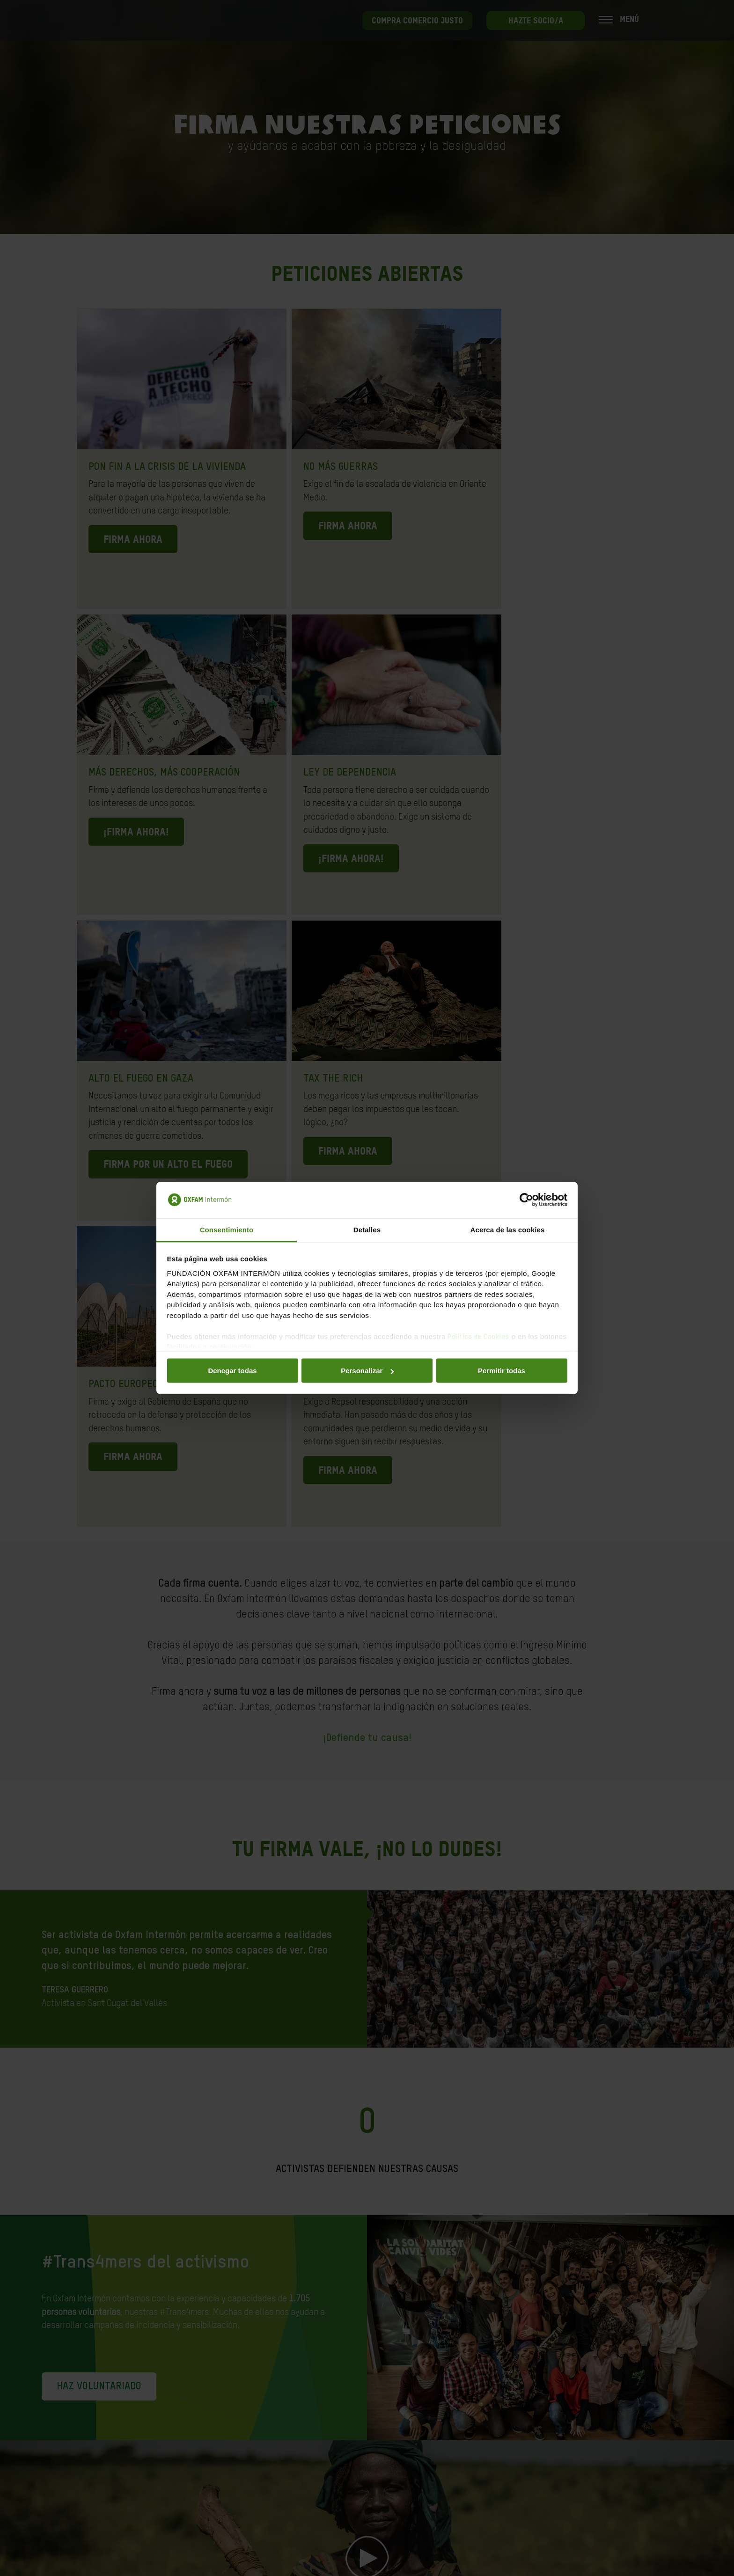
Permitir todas (501, 1371)
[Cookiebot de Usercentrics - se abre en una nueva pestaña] (526, 1200)
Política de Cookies (478, 1336)
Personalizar (367, 1371)
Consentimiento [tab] (227, 1229)
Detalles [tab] (367, 1229)
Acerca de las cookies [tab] (507, 1229)
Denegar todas (232, 1371)
